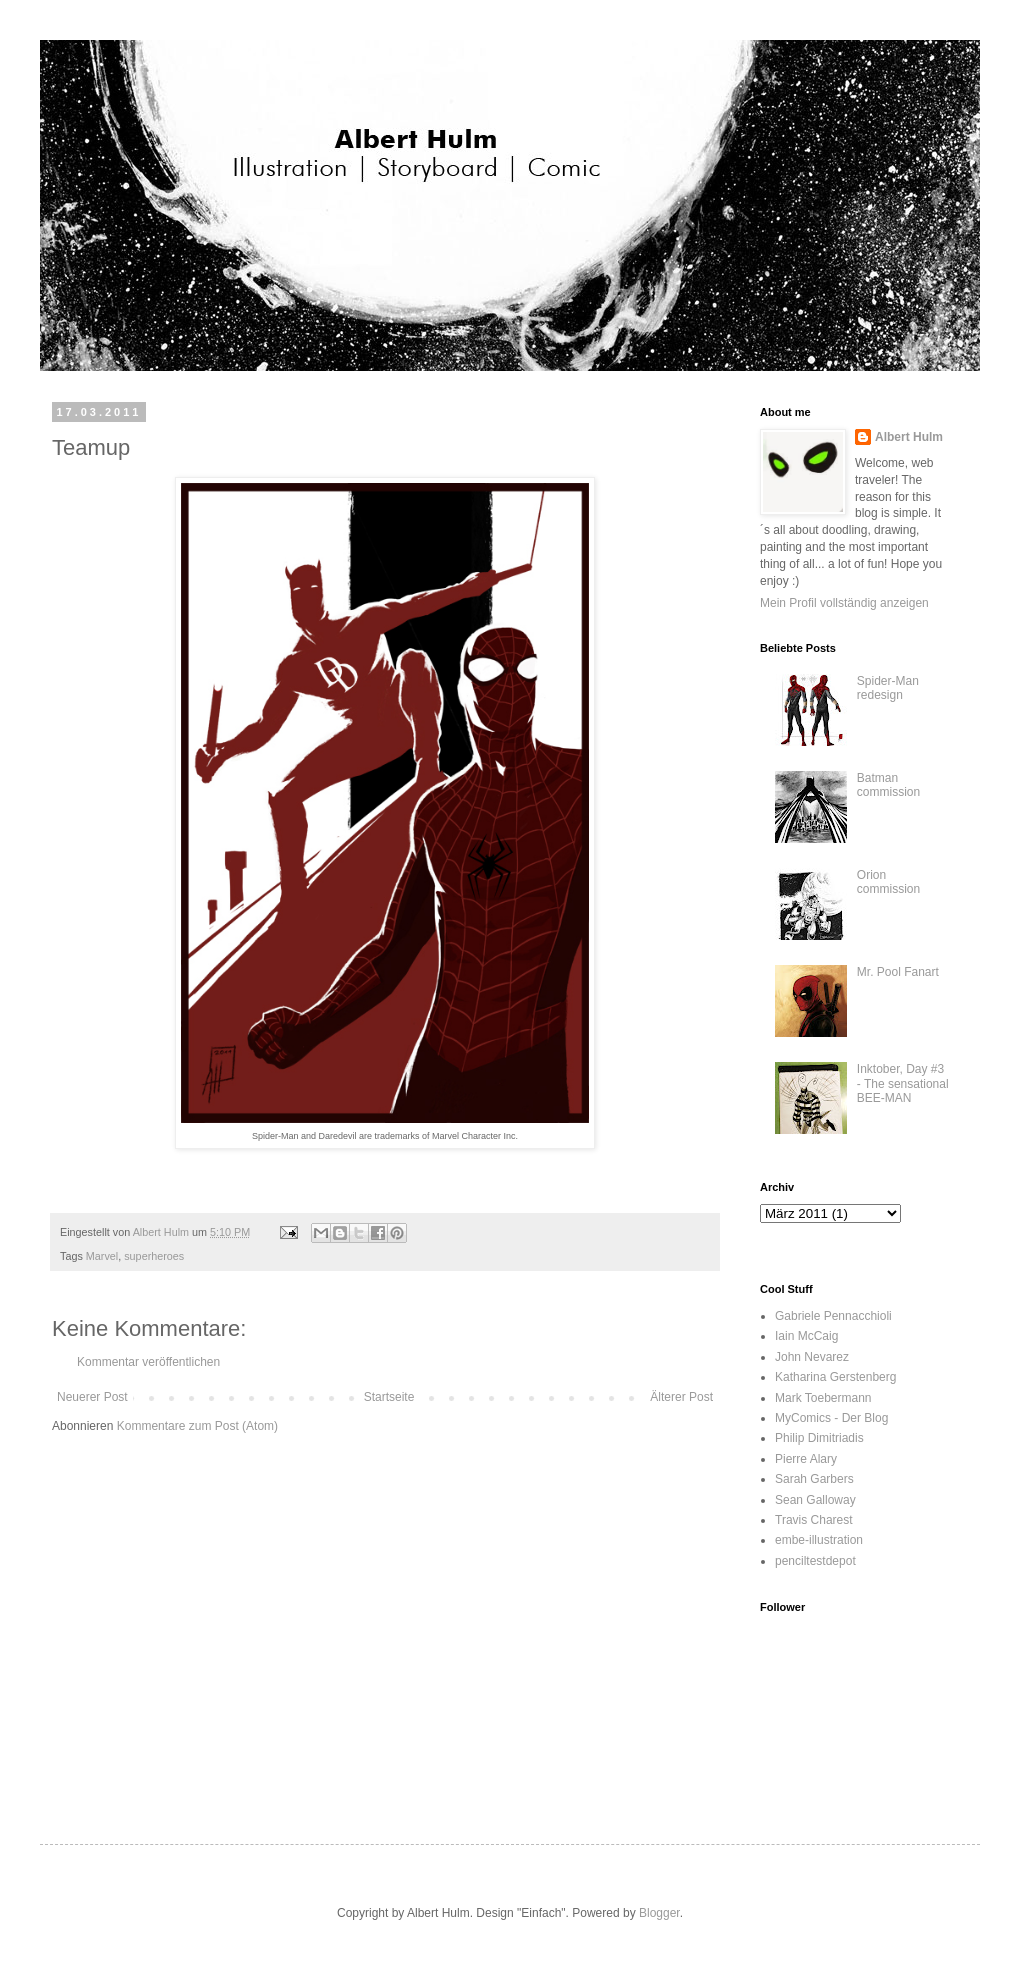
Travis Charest (814, 1520)
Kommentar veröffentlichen (148, 1362)
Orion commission (888, 882)
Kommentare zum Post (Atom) (197, 1426)
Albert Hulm (909, 437)
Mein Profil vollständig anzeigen (844, 603)
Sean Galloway (815, 1500)
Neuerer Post (92, 1397)
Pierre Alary (806, 1459)
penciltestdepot (815, 1561)
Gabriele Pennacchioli (833, 1316)
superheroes (154, 1256)
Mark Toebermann (823, 1398)
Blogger (659, 1913)
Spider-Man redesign (888, 688)
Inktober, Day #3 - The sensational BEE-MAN (903, 1083)
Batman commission (888, 785)
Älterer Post (681, 1397)
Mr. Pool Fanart (898, 972)
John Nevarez (812, 1357)
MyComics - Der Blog (831, 1418)
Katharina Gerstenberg (835, 1377)
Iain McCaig (806, 1336)
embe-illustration (819, 1540)
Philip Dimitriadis (819, 1438)
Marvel (102, 1256)
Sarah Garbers (814, 1479)
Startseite (389, 1397)
